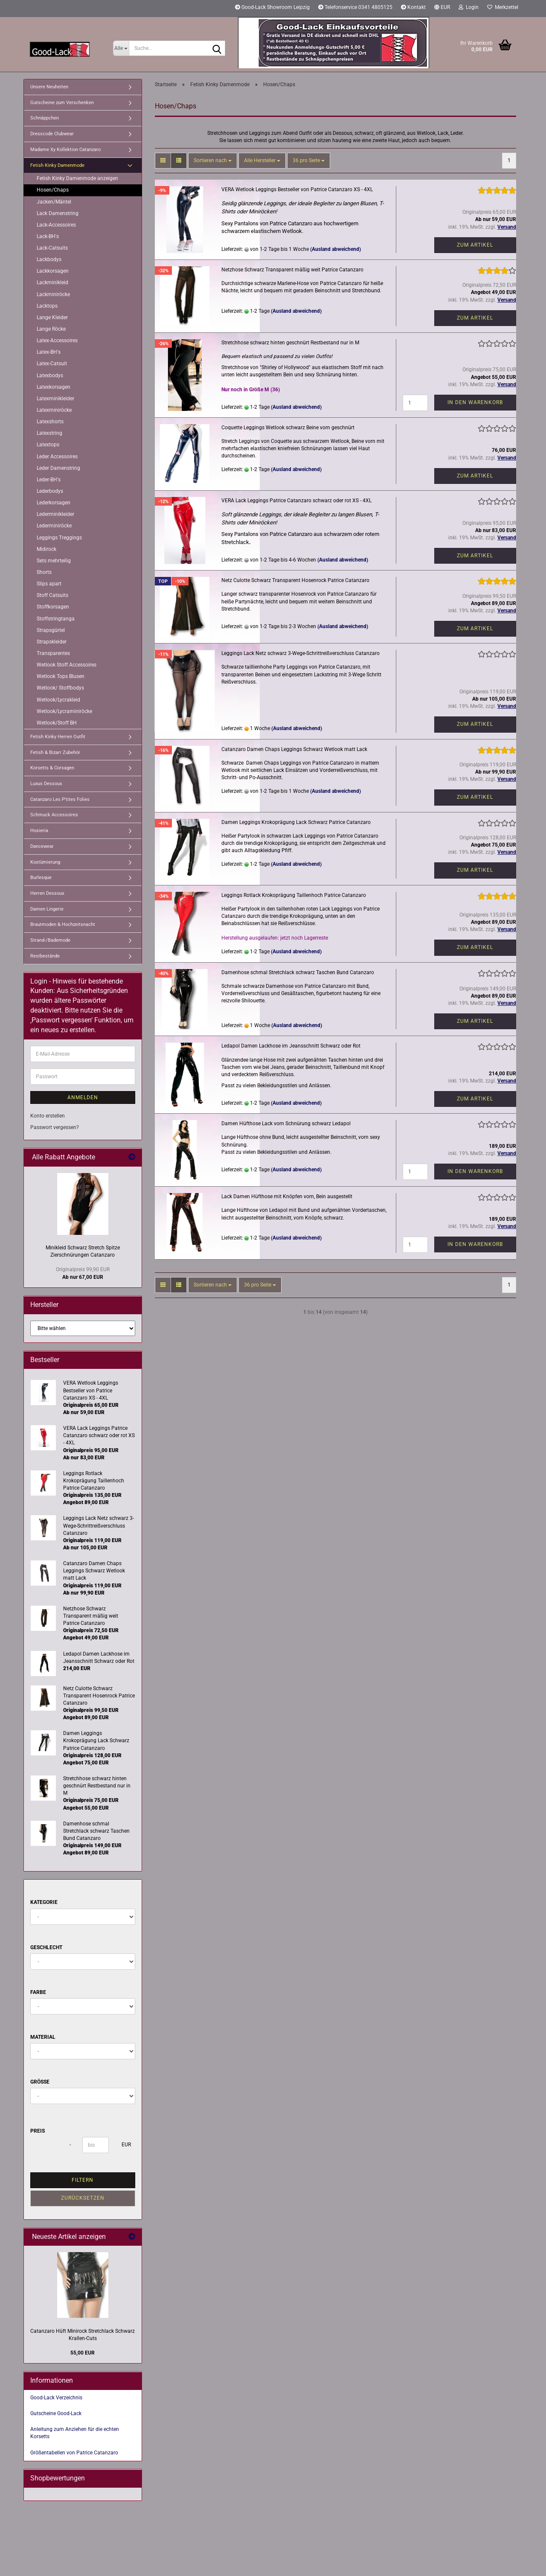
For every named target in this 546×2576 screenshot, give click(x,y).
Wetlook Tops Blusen (60, 676)
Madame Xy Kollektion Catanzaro (65, 149)
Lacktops (47, 306)
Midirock (46, 549)
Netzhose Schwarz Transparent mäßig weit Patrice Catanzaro (292, 270)
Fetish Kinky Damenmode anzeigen (77, 178)
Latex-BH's (49, 352)
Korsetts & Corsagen (52, 768)
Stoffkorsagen (53, 607)
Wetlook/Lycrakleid (58, 700)
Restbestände (45, 956)
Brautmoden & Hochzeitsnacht (62, 924)
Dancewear (42, 846)
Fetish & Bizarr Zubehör (55, 752)
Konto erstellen (47, 1116)
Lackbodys (49, 259)
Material (42, 2037)
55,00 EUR (82, 2353)
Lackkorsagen (53, 271)
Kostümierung (45, 862)
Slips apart (49, 584)
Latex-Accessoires (57, 340)
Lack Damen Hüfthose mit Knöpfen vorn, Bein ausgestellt (286, 1196)
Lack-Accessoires (56, 225)
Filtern (82, 2180)
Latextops (48, 445)
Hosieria (39, 830)
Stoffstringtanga (56, 619)
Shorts (44, 572)
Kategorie (44, 1902)
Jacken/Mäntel (54, 202)
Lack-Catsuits (52, 248)
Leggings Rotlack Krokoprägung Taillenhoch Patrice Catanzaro (293, 895)
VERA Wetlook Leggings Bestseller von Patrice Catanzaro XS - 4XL (297, 189)
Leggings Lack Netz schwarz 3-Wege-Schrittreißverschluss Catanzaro (300, 653)
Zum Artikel (475, 245)
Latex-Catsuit (52, 364)
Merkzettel (502, 7)
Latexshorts (50, 422)
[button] (442, 8)
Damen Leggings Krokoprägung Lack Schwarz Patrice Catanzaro (296, 822)
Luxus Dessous (46, 783)
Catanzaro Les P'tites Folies (60, 799)
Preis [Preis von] (37, 2131)
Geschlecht (46, 1947)
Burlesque (41, 877)
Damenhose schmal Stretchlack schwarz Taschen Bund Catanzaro (297, 972)
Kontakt (413, 7)
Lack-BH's (48, 236)
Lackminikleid (52, 282)
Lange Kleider (52, 317)
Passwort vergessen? (54, 1127)
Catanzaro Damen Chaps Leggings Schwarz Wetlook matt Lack (294, 749)
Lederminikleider (55, 514)
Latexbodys (50, 375)
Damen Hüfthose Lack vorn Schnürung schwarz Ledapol (286, 1123)
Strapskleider (52, 642)
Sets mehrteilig (54, 561)
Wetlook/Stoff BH (57, 723)
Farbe (38, 1992)
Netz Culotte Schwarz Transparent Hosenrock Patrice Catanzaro (295, 580)
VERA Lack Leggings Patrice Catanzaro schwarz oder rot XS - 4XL (296, 501)
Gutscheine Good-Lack (55, 2413)
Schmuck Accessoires (54, 815)
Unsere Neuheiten (49, 87)
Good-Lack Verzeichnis (56, 2398)
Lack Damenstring (57, 213)
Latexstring (49, 433)
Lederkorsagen (53, 503)
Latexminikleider (55, 399)
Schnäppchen (44, 118)
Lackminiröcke (53, 294)
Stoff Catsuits (52, 595)
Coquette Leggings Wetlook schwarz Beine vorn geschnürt (287, 428)
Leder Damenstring (58, 468)
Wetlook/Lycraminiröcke (64, 711)
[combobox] (212, 161)
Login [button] (469, 7)
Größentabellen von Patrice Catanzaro (74, 2453)
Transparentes (53, 653)
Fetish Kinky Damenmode (57, 165)
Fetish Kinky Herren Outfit (57, 736)
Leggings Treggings (59, 538)
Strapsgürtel (51, 630)
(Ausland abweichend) (335, 249)
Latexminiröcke (54, 410)
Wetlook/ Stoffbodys (60, 688)
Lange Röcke (51, 329)
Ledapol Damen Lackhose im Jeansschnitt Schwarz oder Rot (290, 1046)
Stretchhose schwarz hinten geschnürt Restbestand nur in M (290, 343)
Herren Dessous (47, 893)
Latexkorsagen (53, 387)
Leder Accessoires (57, 457)
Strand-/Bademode (50, 940)
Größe (39, 2082)
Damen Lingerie (47, 909)
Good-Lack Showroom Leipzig (272, 7)
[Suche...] (121, 48)
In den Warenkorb (475, 402)
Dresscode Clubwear (52, 134)
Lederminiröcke (54, 526)
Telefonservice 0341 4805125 (355, 7)
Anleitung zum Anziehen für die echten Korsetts (74, 2432)
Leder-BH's (49, 480)
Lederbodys (50, 491)
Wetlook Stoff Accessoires (66, 665)
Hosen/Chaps (53, 190)
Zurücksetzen (83, 2198)
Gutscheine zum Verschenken (62, 102)
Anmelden (82, 1097)
